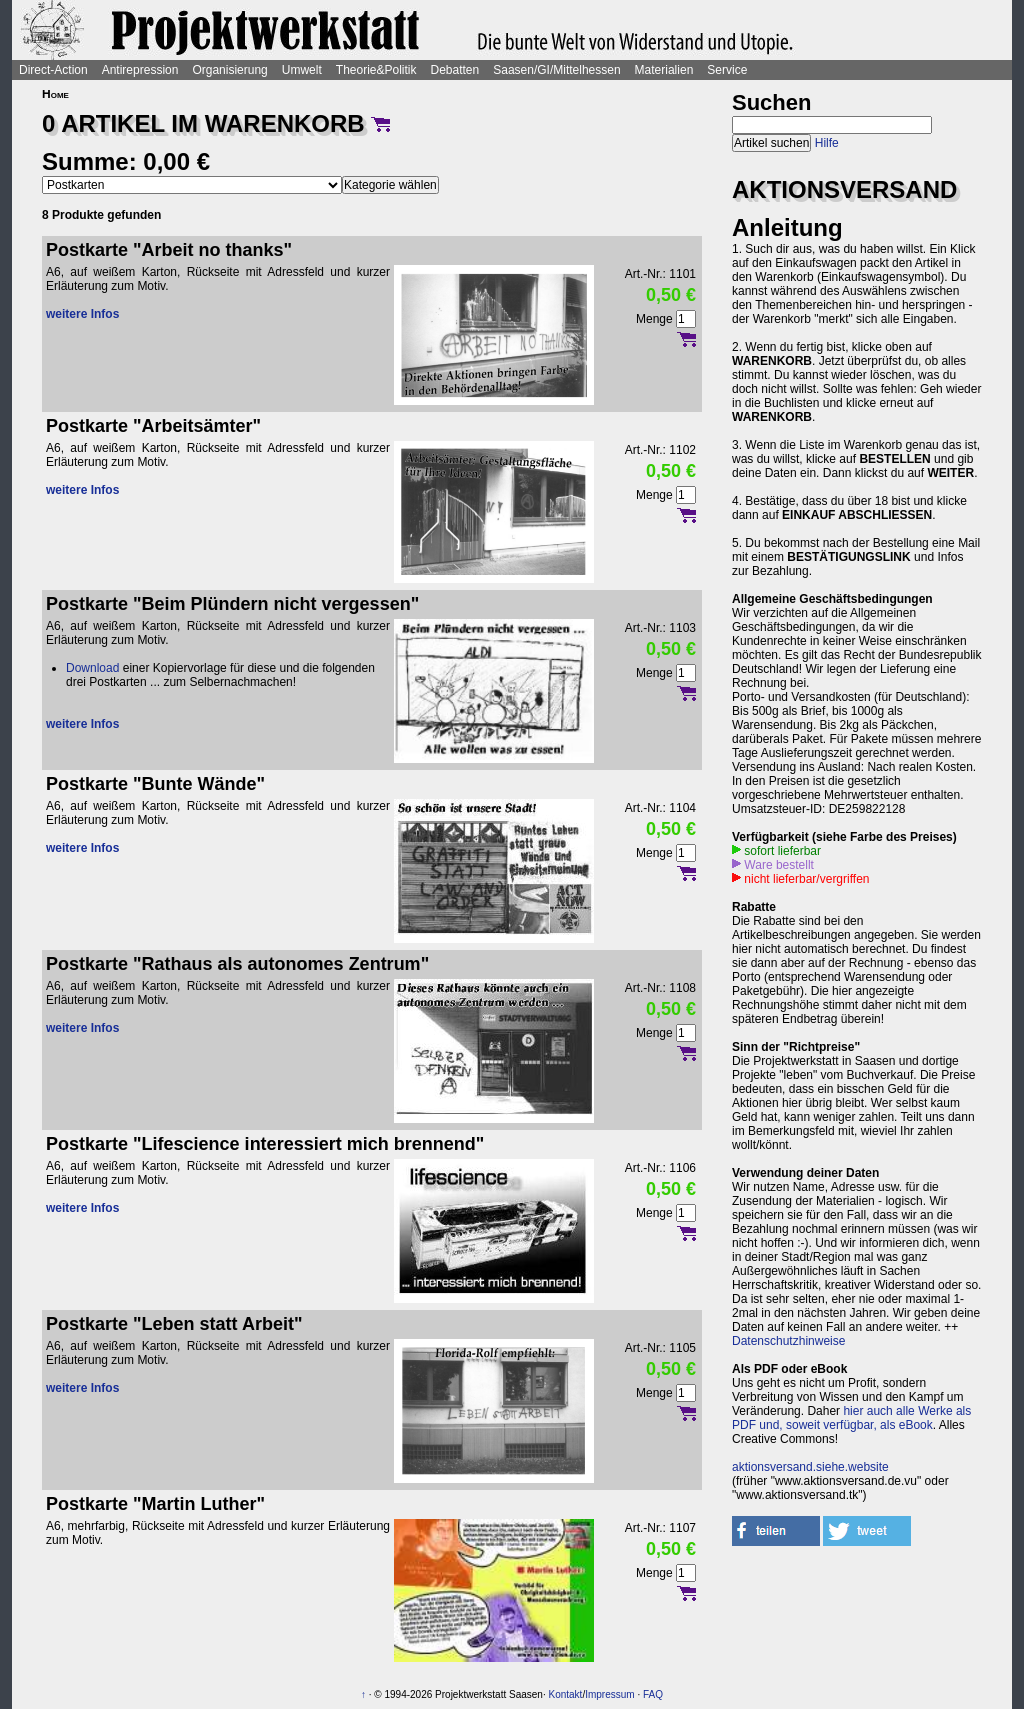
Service (727, 70)
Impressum (609, 1694)
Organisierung (229, 70)
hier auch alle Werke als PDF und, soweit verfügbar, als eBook (851, 1418)
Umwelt (302, 70)
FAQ (653, 1694)
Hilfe (827, 143)
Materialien (664, 70)
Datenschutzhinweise (788, 1341)
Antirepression (140, 70)
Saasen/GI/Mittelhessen (556, 70)
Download (92, 668)
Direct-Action (53, 70)
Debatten (455, 70)
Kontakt (565, 1694)
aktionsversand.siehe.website (810, 1467)
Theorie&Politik (376, 70)
